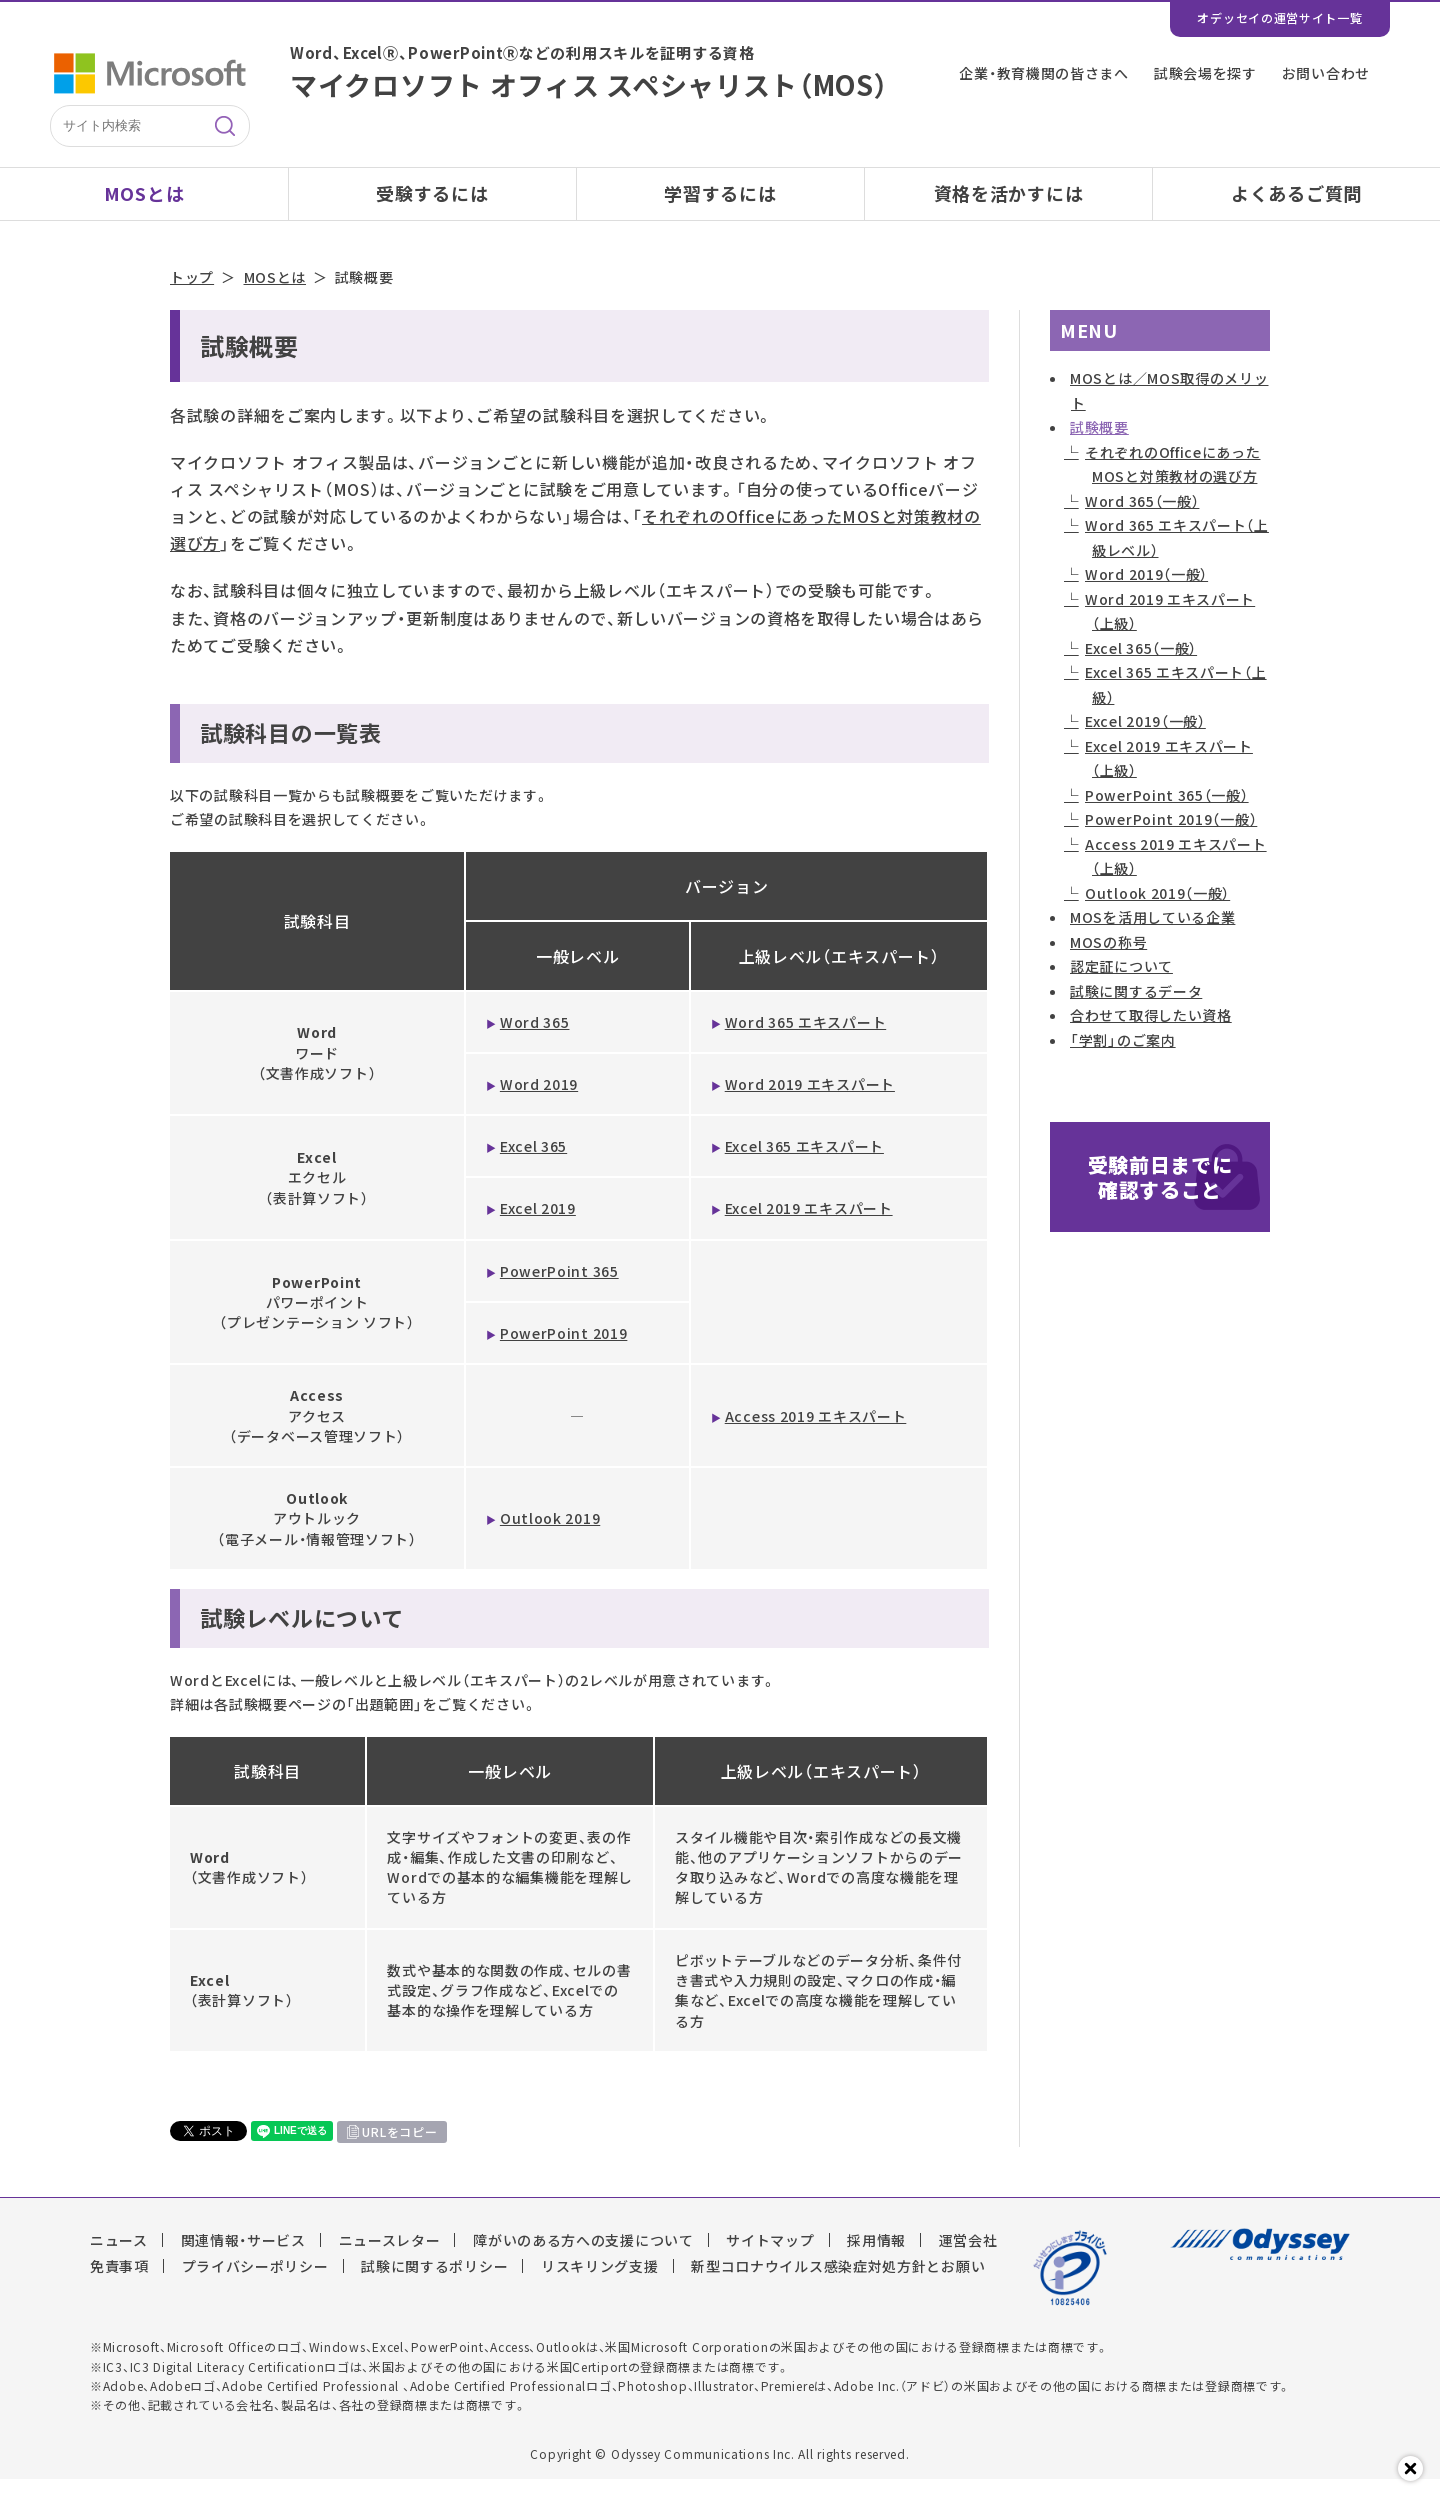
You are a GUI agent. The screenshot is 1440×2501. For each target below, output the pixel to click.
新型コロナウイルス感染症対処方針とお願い (838, 2288)
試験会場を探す (1205, 73)
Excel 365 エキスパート (804, 1168)
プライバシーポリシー (255, 2288)
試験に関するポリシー (434, 2288)
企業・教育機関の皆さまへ (1043, 73)
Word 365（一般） (1142, 522)
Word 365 (535, 1043)
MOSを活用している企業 (1152, 939)
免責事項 (119, 2288)
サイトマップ (770, 2262)
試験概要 (1099, 449)
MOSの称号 (1108, 963)
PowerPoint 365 (559, 1292)
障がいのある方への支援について (583, 2262)
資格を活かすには (1009, 193)
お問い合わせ (1326, 73)
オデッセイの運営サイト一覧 (1279, 18)
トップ (192, 299)
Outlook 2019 (550, 1540)
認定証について (1121, 988)
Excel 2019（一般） (1145, 743)
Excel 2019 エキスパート (809, 1230)
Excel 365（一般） (1141, 669)
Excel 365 (533, 1168)
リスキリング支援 (600, 2288)
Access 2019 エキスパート (816, 1437)
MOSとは (144, 193)
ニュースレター (390, 2262)
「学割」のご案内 (1123, 1061)
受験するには (432, 193)
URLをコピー (399, 2153)
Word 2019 (539, 1105)
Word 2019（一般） (1146, 596)
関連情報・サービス (243, 2262)
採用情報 (876, 2262)
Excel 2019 (538, 1230)
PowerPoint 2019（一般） (1171, 841)
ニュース (119, 2262)
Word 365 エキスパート (806, 1043)
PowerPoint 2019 (564, 1354)
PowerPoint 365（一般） (1167, 816)
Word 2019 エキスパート (810, 1105)
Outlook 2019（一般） (1157, 914)
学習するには (720, 193)
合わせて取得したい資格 (1151, 1037)
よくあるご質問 (1296, 193)
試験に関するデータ (1136, 1012)
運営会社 (968, 2262)
